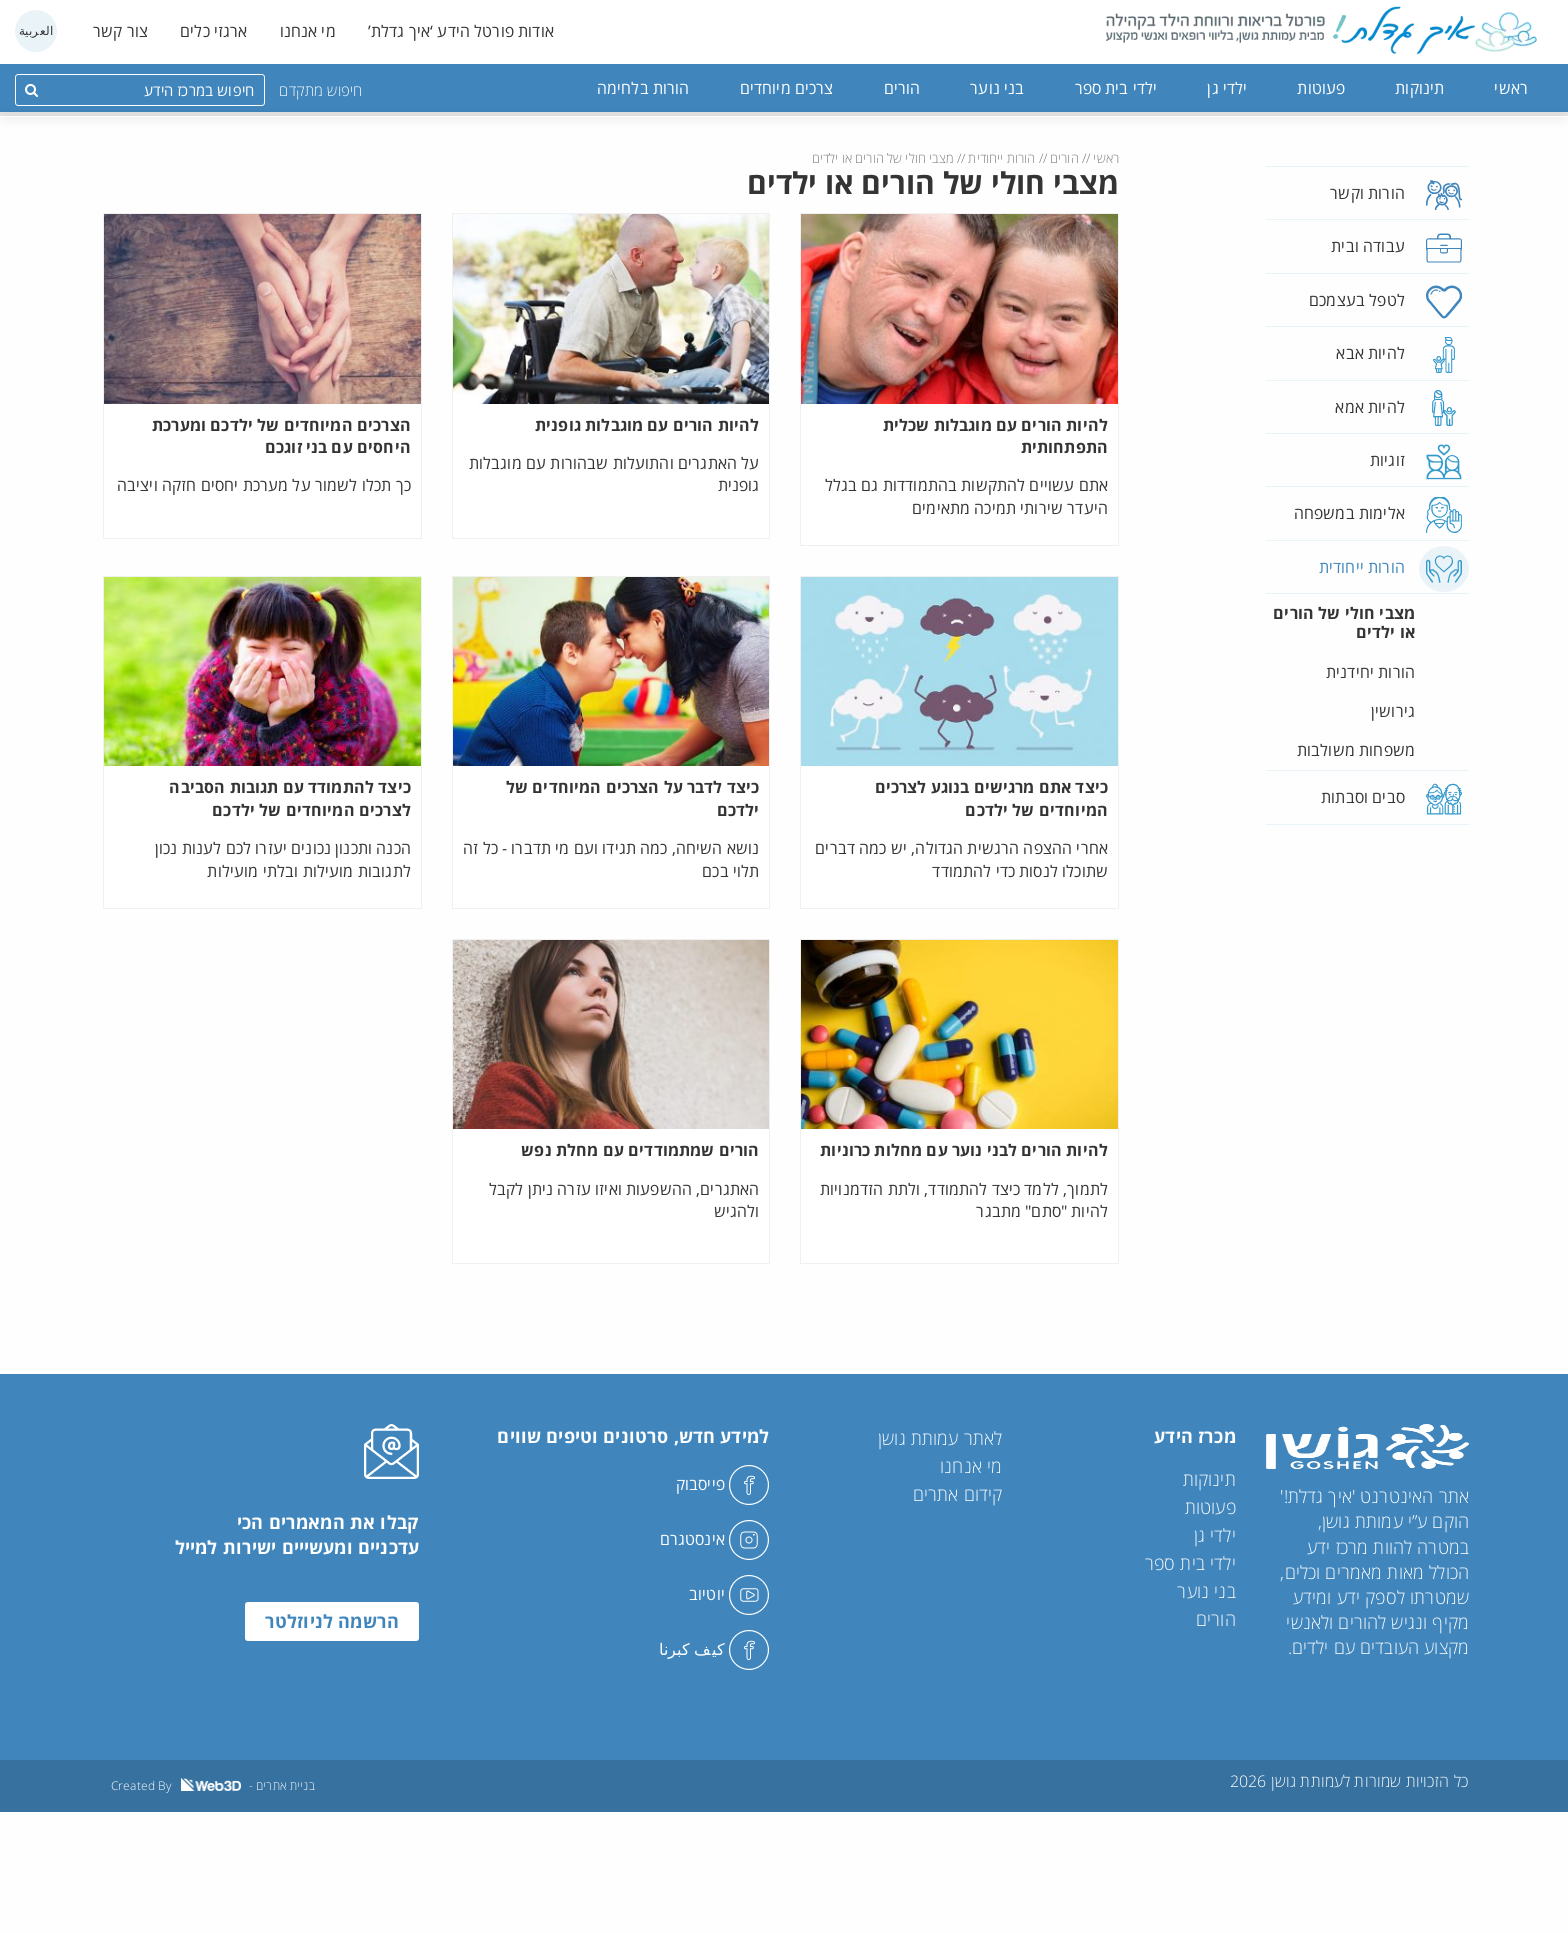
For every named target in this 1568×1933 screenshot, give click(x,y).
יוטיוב (729, 1594)
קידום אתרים (958, 1494)
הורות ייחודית (1001, 158)
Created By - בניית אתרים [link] (213, 1785)
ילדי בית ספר (1116, 88)
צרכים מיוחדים (787, 88)
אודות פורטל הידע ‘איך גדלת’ (461, 31)
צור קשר (120, 31)
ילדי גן (1227, 88)
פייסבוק (722, 1484)
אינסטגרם (714, 1539)
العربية (36, 30)
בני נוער (997, 88)
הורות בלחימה (643, 88)
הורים (902, 88)
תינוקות (1419, 88)
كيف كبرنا (714, 1649)
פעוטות (1321, 88)
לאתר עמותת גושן (940, 1438)
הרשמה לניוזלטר (332, 1621)
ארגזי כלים (214, 31)
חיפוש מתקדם (320, 90)
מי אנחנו (308, 31)
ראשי (1511, 88)
